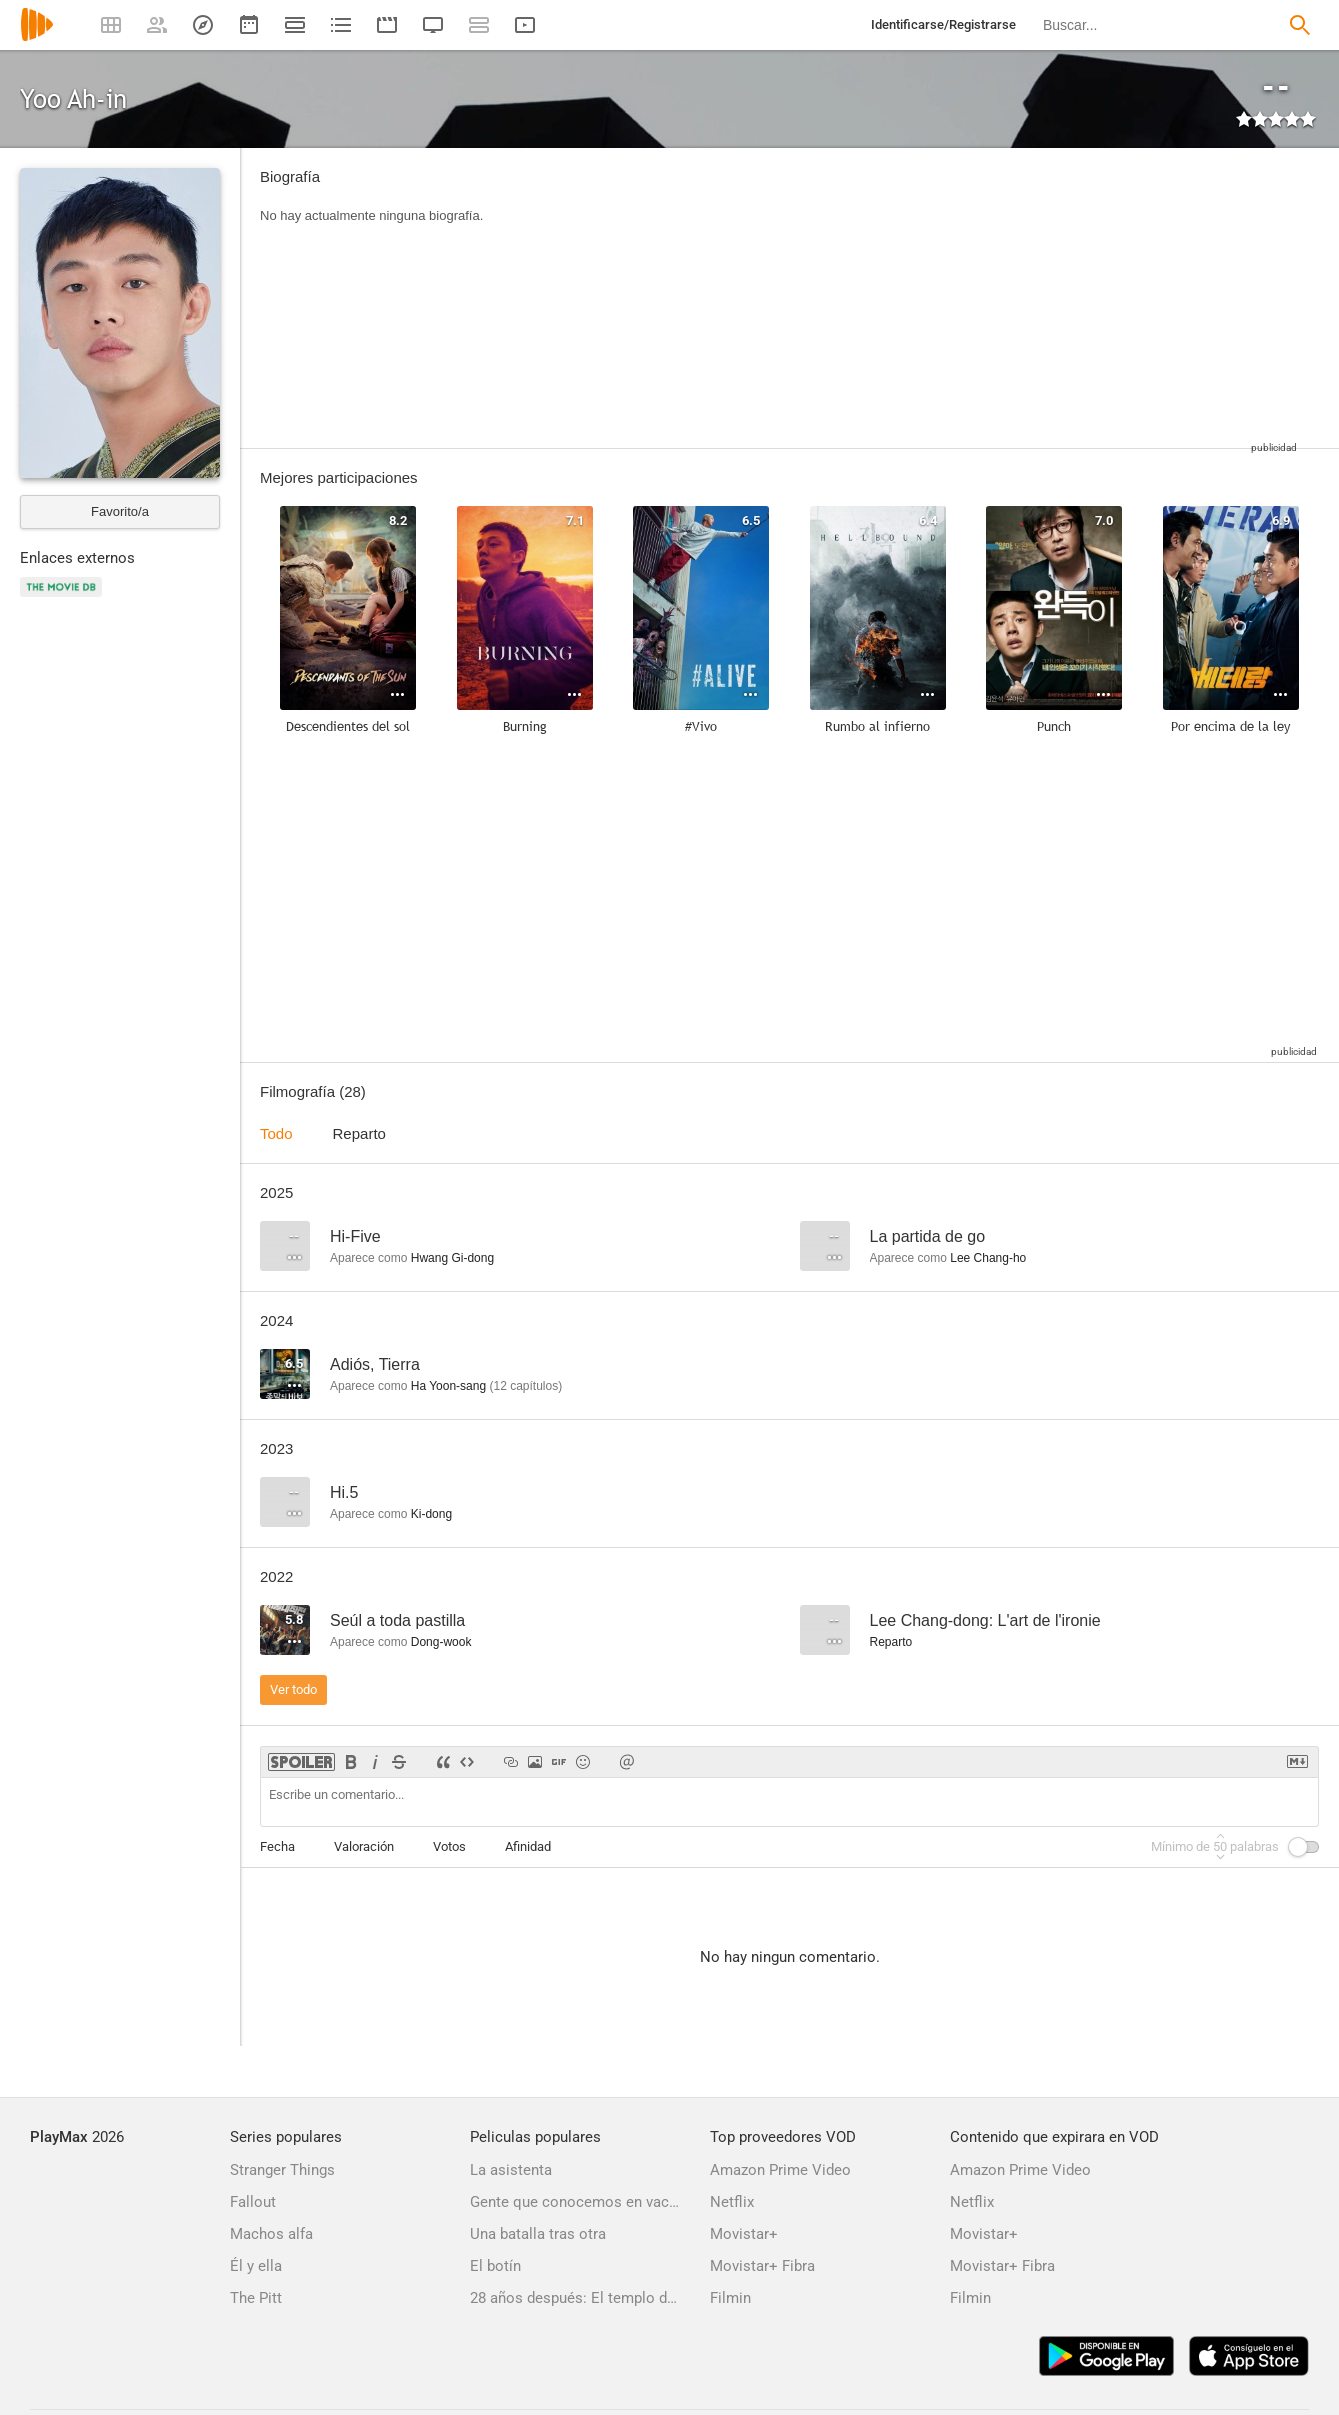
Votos (449, 1846)
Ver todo (293, 1689)
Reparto (359, 1133)
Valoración (364, 1846)
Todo (276, 1133)
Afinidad (528, 1846)
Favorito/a (120, 511)
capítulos (525, 1386)
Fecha (277, 1846)
